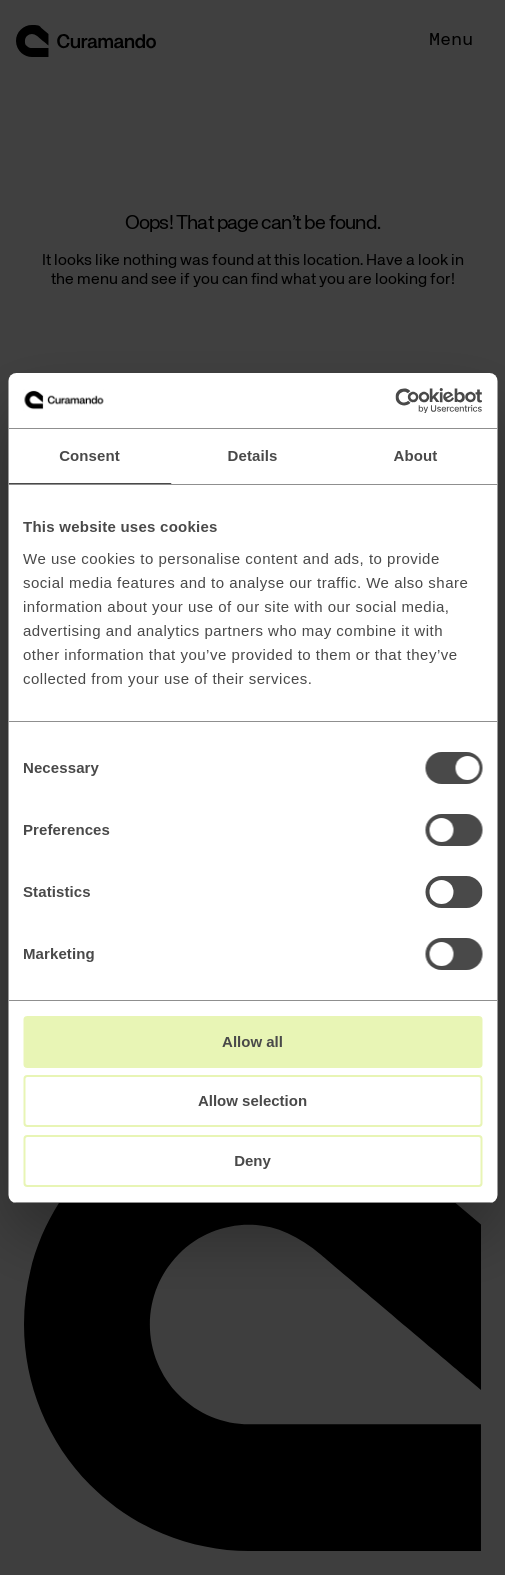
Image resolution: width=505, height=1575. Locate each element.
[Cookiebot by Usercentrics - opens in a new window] (394, 401)
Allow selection (252, 1100)
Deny (252, 1160)
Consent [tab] (89, 455)
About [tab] (416, 455)
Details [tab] (253, 455)
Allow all (252, 1041)
